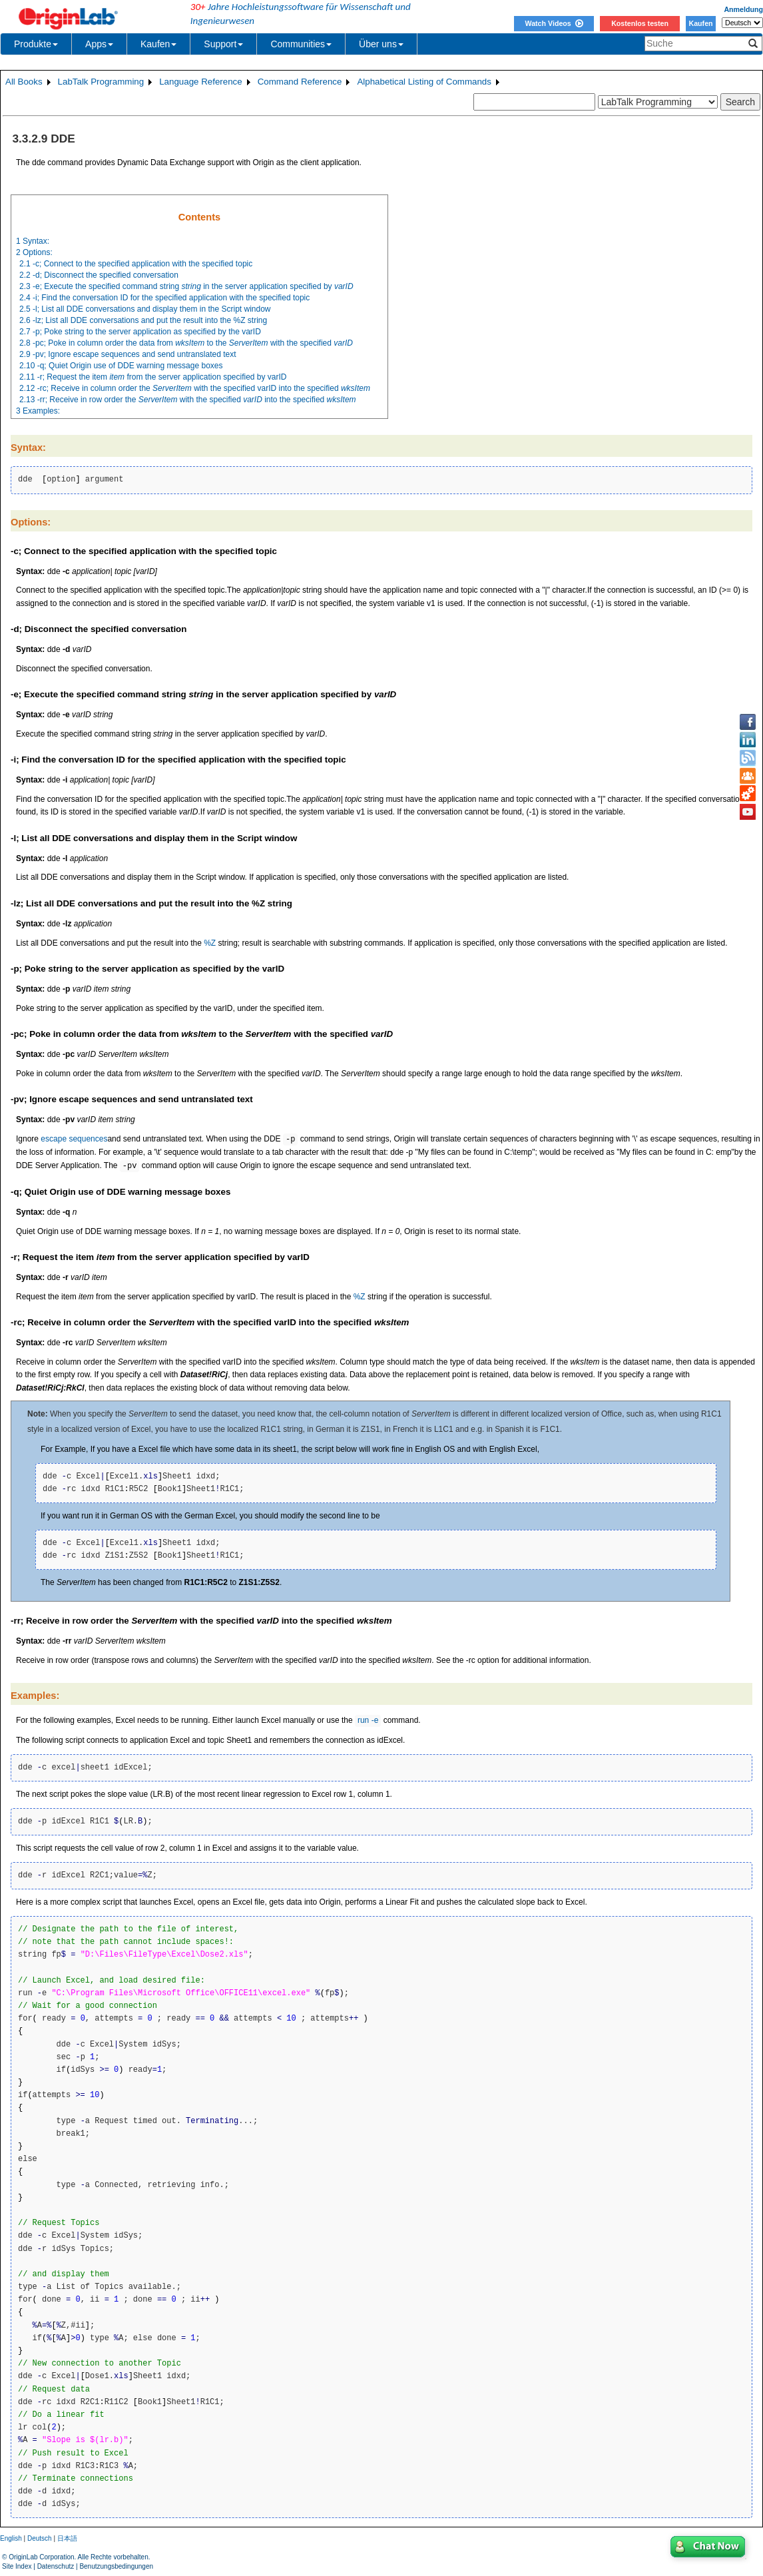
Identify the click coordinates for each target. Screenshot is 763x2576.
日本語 (67, 2538)
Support (223, 44)
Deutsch (39, 2538)
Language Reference (200, 82)
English (11, 2538)
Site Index (16, 2566)
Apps (99, 44)
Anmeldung (743, 9)
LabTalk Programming (101, 82)
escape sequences (74, 1139)
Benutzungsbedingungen (116, 2566)
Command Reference (300, 82)
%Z (210, 943)
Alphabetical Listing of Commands (424, 82)
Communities (301, 44)
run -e (368, 1721)
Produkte (36, 44)
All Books (24, 82)
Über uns (381, 44)
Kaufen (700, 23)
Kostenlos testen (639, 23)
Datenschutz (56, 2566)
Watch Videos (554, 23)
